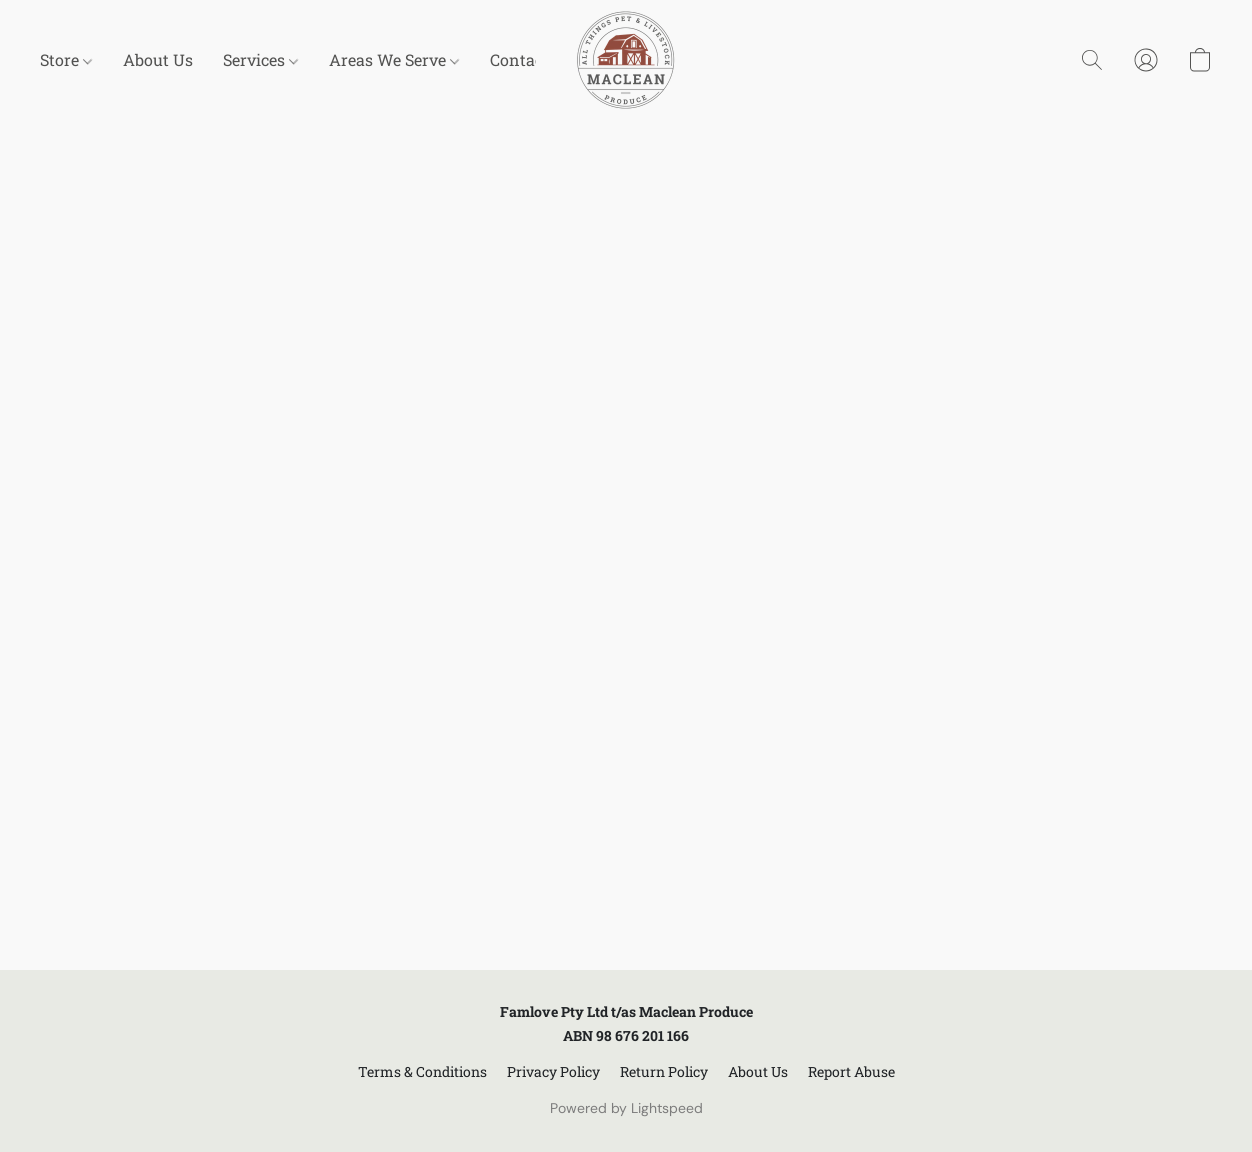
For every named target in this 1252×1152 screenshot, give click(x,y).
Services (260, 59)
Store (66, 59)
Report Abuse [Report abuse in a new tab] (851, 1071)
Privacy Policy (553, 1071)
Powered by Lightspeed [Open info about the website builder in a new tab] (626, 1108)
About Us (158, 59)
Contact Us (531, 59)
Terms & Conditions (422, 1071)
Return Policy (664, 1071)
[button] (626, 60)
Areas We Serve (394, 59)
